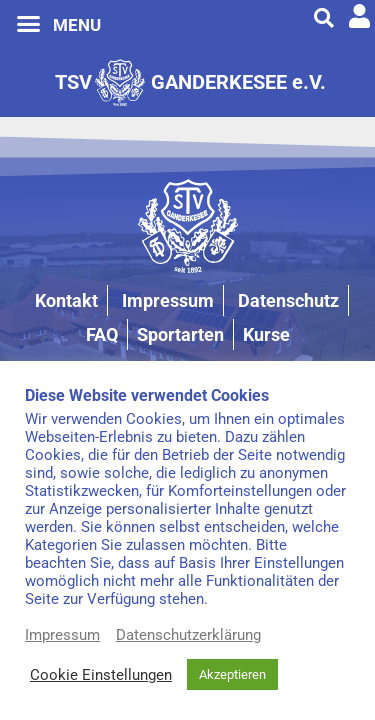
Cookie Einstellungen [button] (101, 675)
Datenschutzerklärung (188, 635)
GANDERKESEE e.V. (238, 82)
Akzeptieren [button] (232, 674)
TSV (73, 82)
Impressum (62, 635)
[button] (29, 24)
